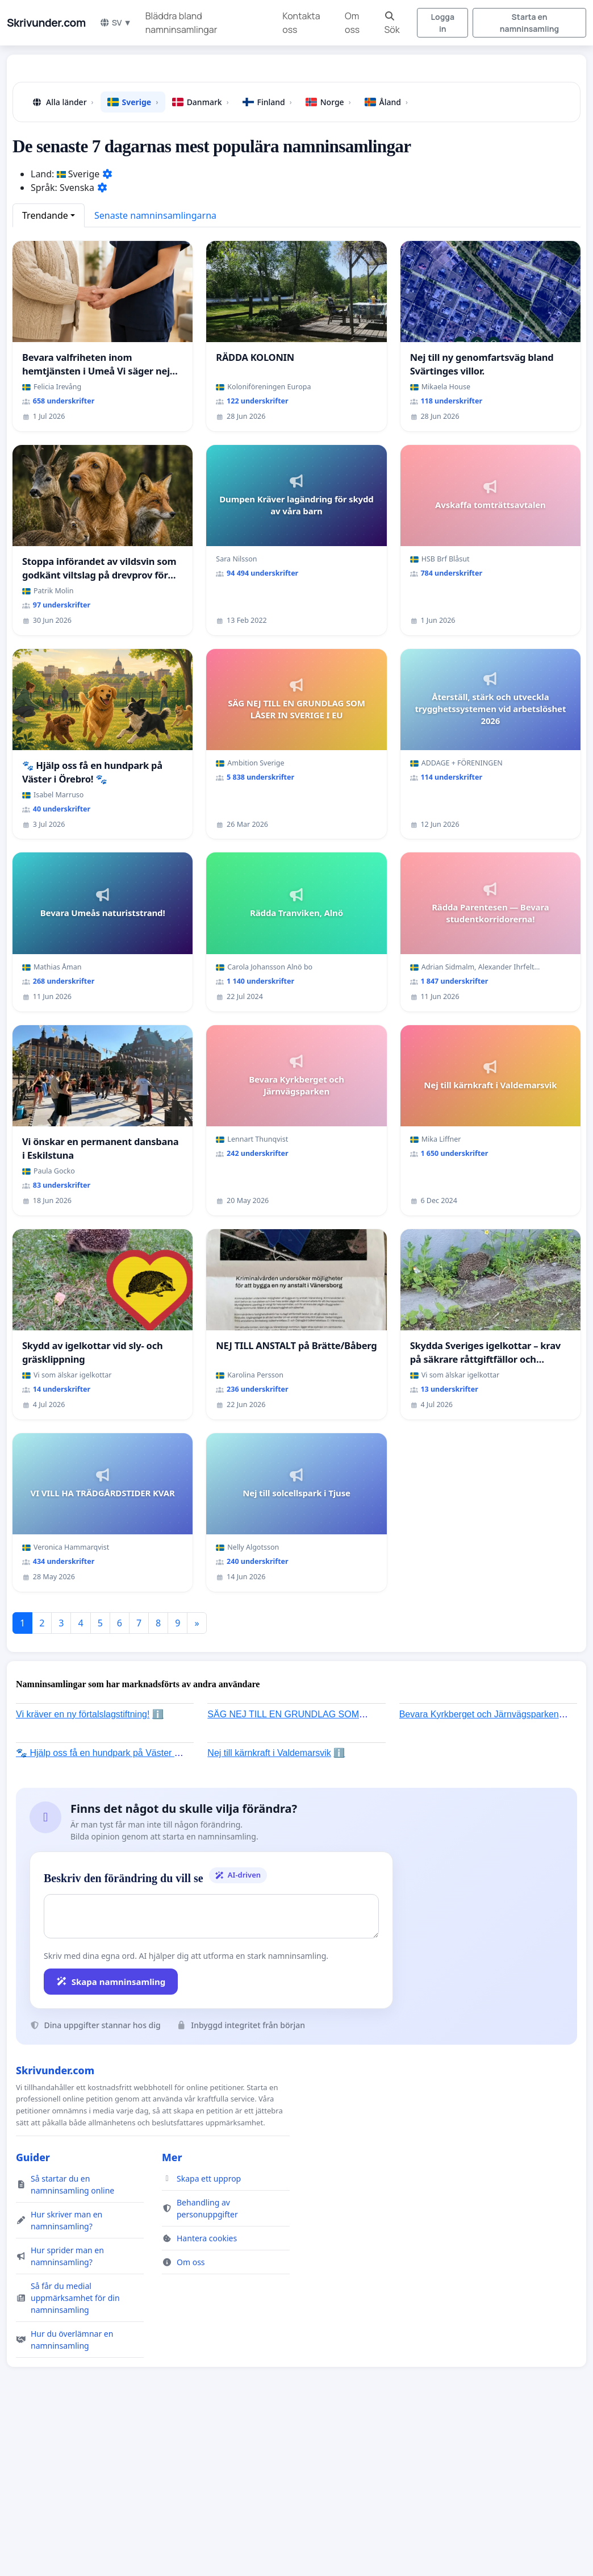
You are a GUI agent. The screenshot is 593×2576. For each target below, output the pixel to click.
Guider (33, 2157)
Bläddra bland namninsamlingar (181, 23)
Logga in (442, 22)
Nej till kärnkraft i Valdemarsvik (269, 1753)
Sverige (132, 102)
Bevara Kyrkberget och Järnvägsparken (479, 1714)
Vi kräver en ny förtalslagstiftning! (82, 1714)
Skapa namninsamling (110, 1981)
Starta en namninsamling (529, 22)
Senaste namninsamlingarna (155, 215)
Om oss (352, 23)
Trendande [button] (45, 215)
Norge (328, 102)
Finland (267, 102)
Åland (386, 102)
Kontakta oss (301, 23)
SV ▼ (115, 22)
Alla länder (62, 102)
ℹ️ (158, 1714)
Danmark (200, 102)
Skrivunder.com (46, 22)
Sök (391, 23)
